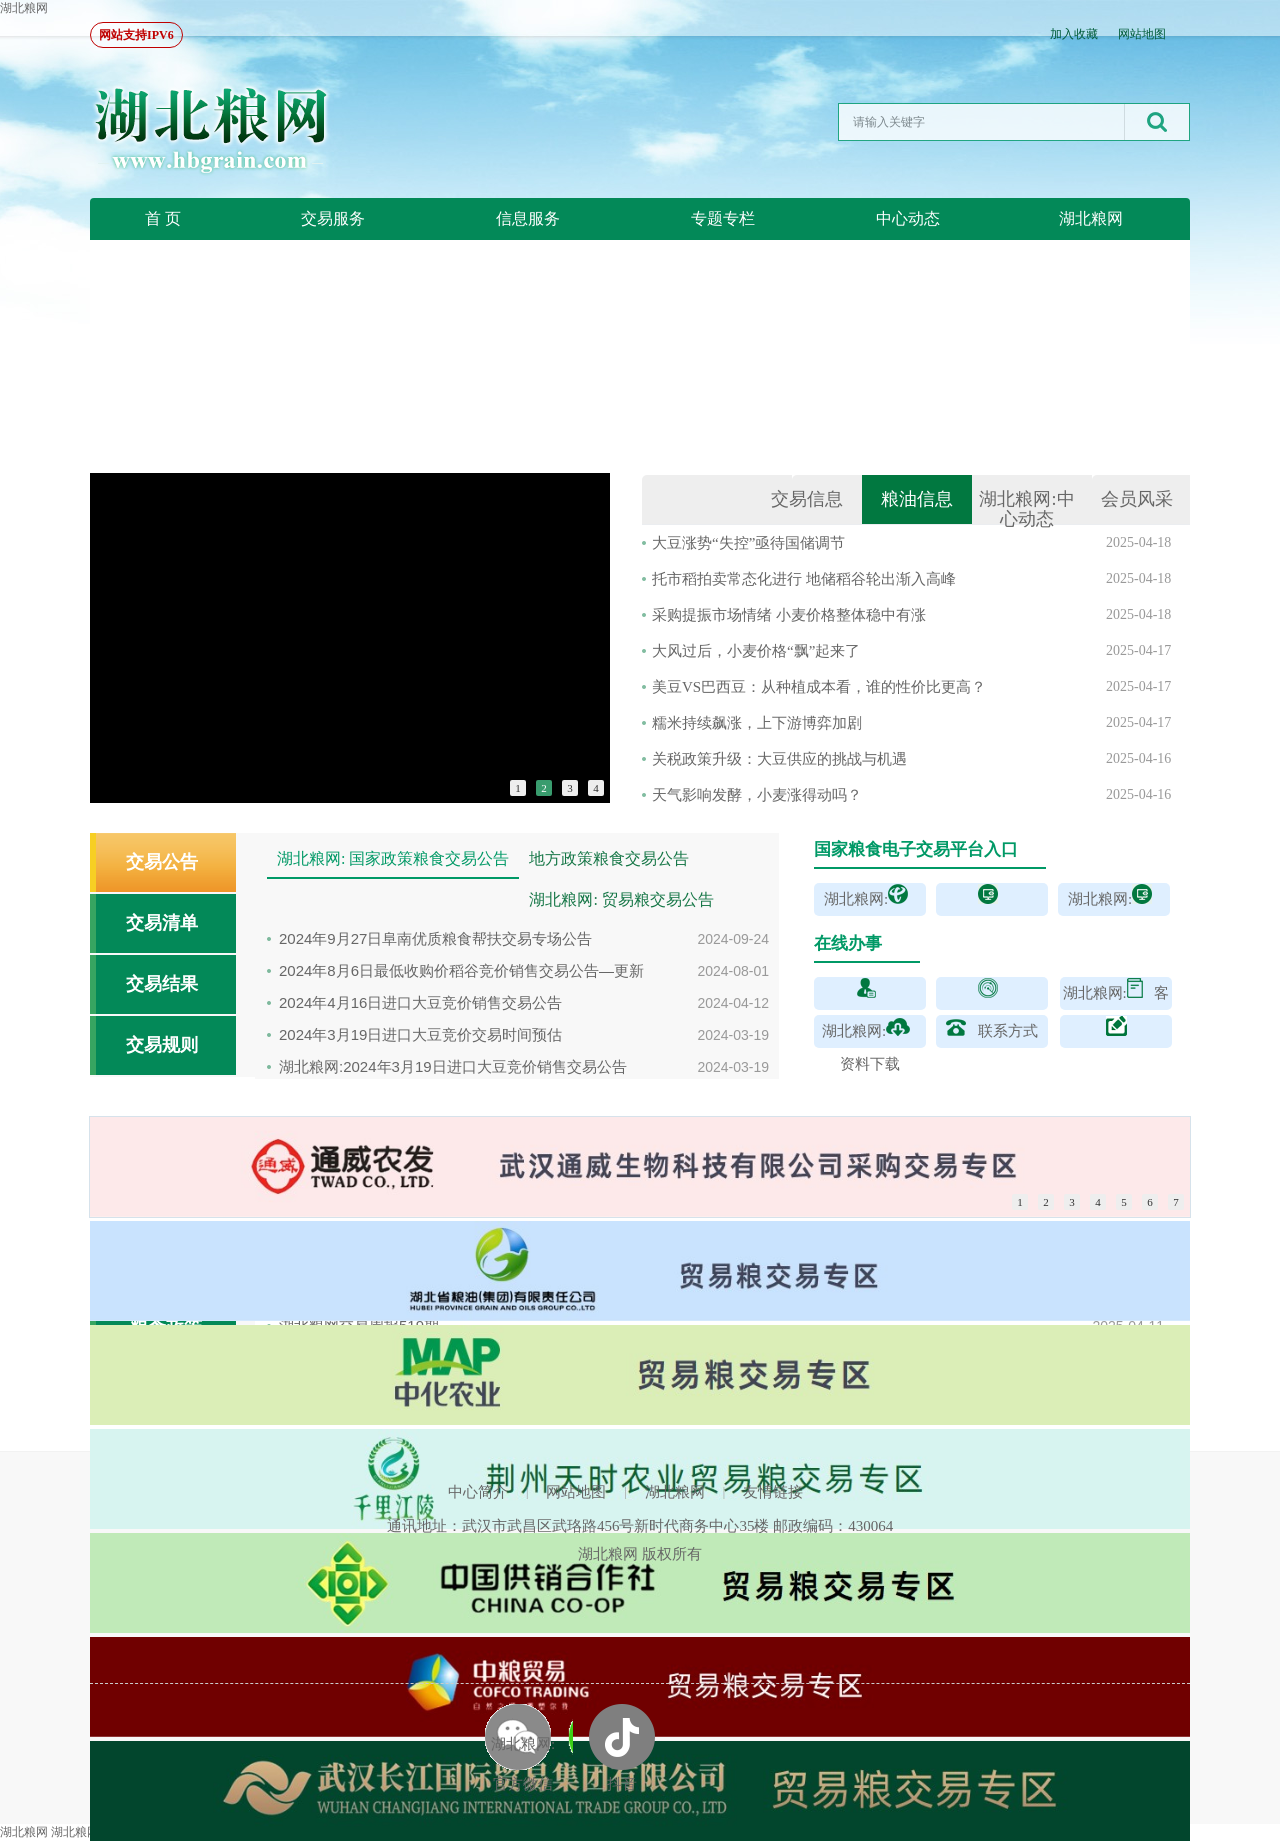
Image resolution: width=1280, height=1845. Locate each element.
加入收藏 (1074, 34)
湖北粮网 (24, 8)
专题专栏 (723, 218)
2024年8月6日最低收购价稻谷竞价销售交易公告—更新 (461, 970)
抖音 (622, 1784)
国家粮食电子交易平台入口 (916, 849)
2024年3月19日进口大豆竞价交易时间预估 (420, 1034)
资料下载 (870, 1064)
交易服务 (333, 218)
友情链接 (773, 1492)
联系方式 (1008, 1031)
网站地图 (1142, 34)
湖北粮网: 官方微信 (523, 1764)
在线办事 (848, 943)
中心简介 (478, 1492)
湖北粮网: (1026, 509)
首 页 (163, 218)
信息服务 (528, 218)
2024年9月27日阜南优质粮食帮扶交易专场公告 (435, 938)
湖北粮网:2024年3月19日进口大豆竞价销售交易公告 (453, 1066)
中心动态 (908, 218)
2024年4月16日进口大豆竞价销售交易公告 (420, 1002)
